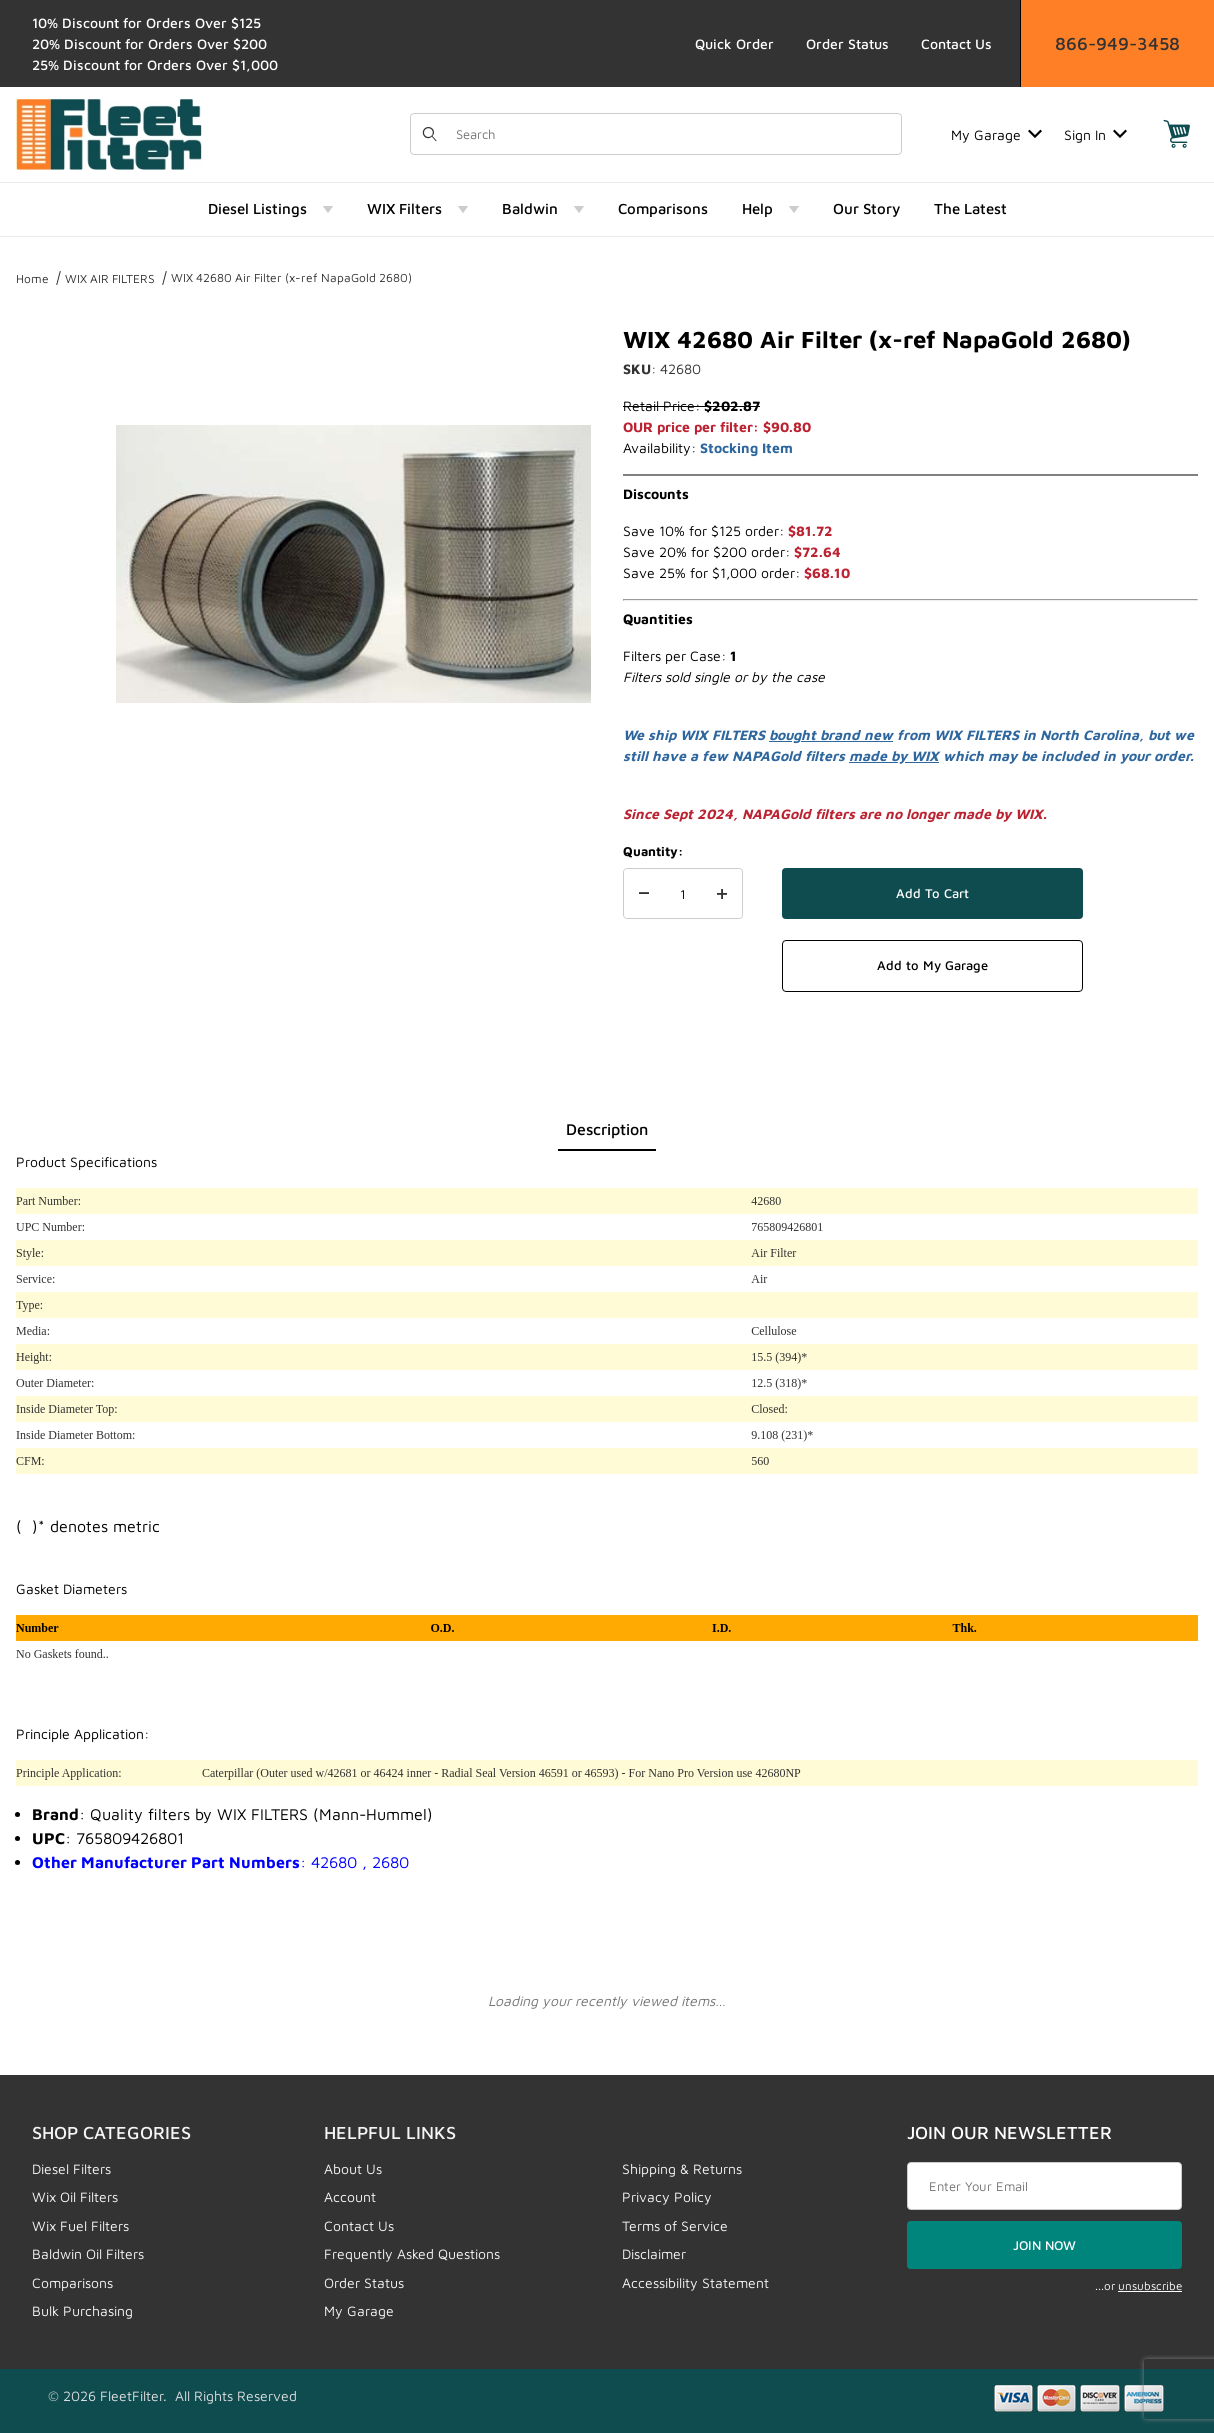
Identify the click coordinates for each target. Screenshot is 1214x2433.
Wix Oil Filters (75, 2196)
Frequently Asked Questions (412, 2253)
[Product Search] (672, 134)
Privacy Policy (667, 2196)
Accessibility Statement (695, 2282)
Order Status (847, 43)
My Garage (996, 134)
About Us (353, 2168)
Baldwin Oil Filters (88, 2253)
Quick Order (734, 43)
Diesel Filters (71, 2168)
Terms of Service (675, 2225)
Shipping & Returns (682, 2168)
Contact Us (956, 43)
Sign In (1095, 134)
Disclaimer (654, 2253)
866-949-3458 (1117, 43)
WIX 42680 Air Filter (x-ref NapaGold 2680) (291, 277)
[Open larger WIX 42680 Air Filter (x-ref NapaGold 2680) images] (353, 564)
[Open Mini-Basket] (1177, 134)
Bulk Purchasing (82, 2310)
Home (32, 278)
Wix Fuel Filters (80, 2225)
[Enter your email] (1045, 2186)
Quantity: (653, 851)
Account (350, 2196)
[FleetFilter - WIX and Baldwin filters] (109, 132)
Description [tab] (607, 1129)
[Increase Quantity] (722, 894)
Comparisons (72, 2282)
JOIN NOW (1044, 2245)
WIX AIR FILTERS (110, 278)
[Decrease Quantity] (644, 894)
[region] (56, 556)
